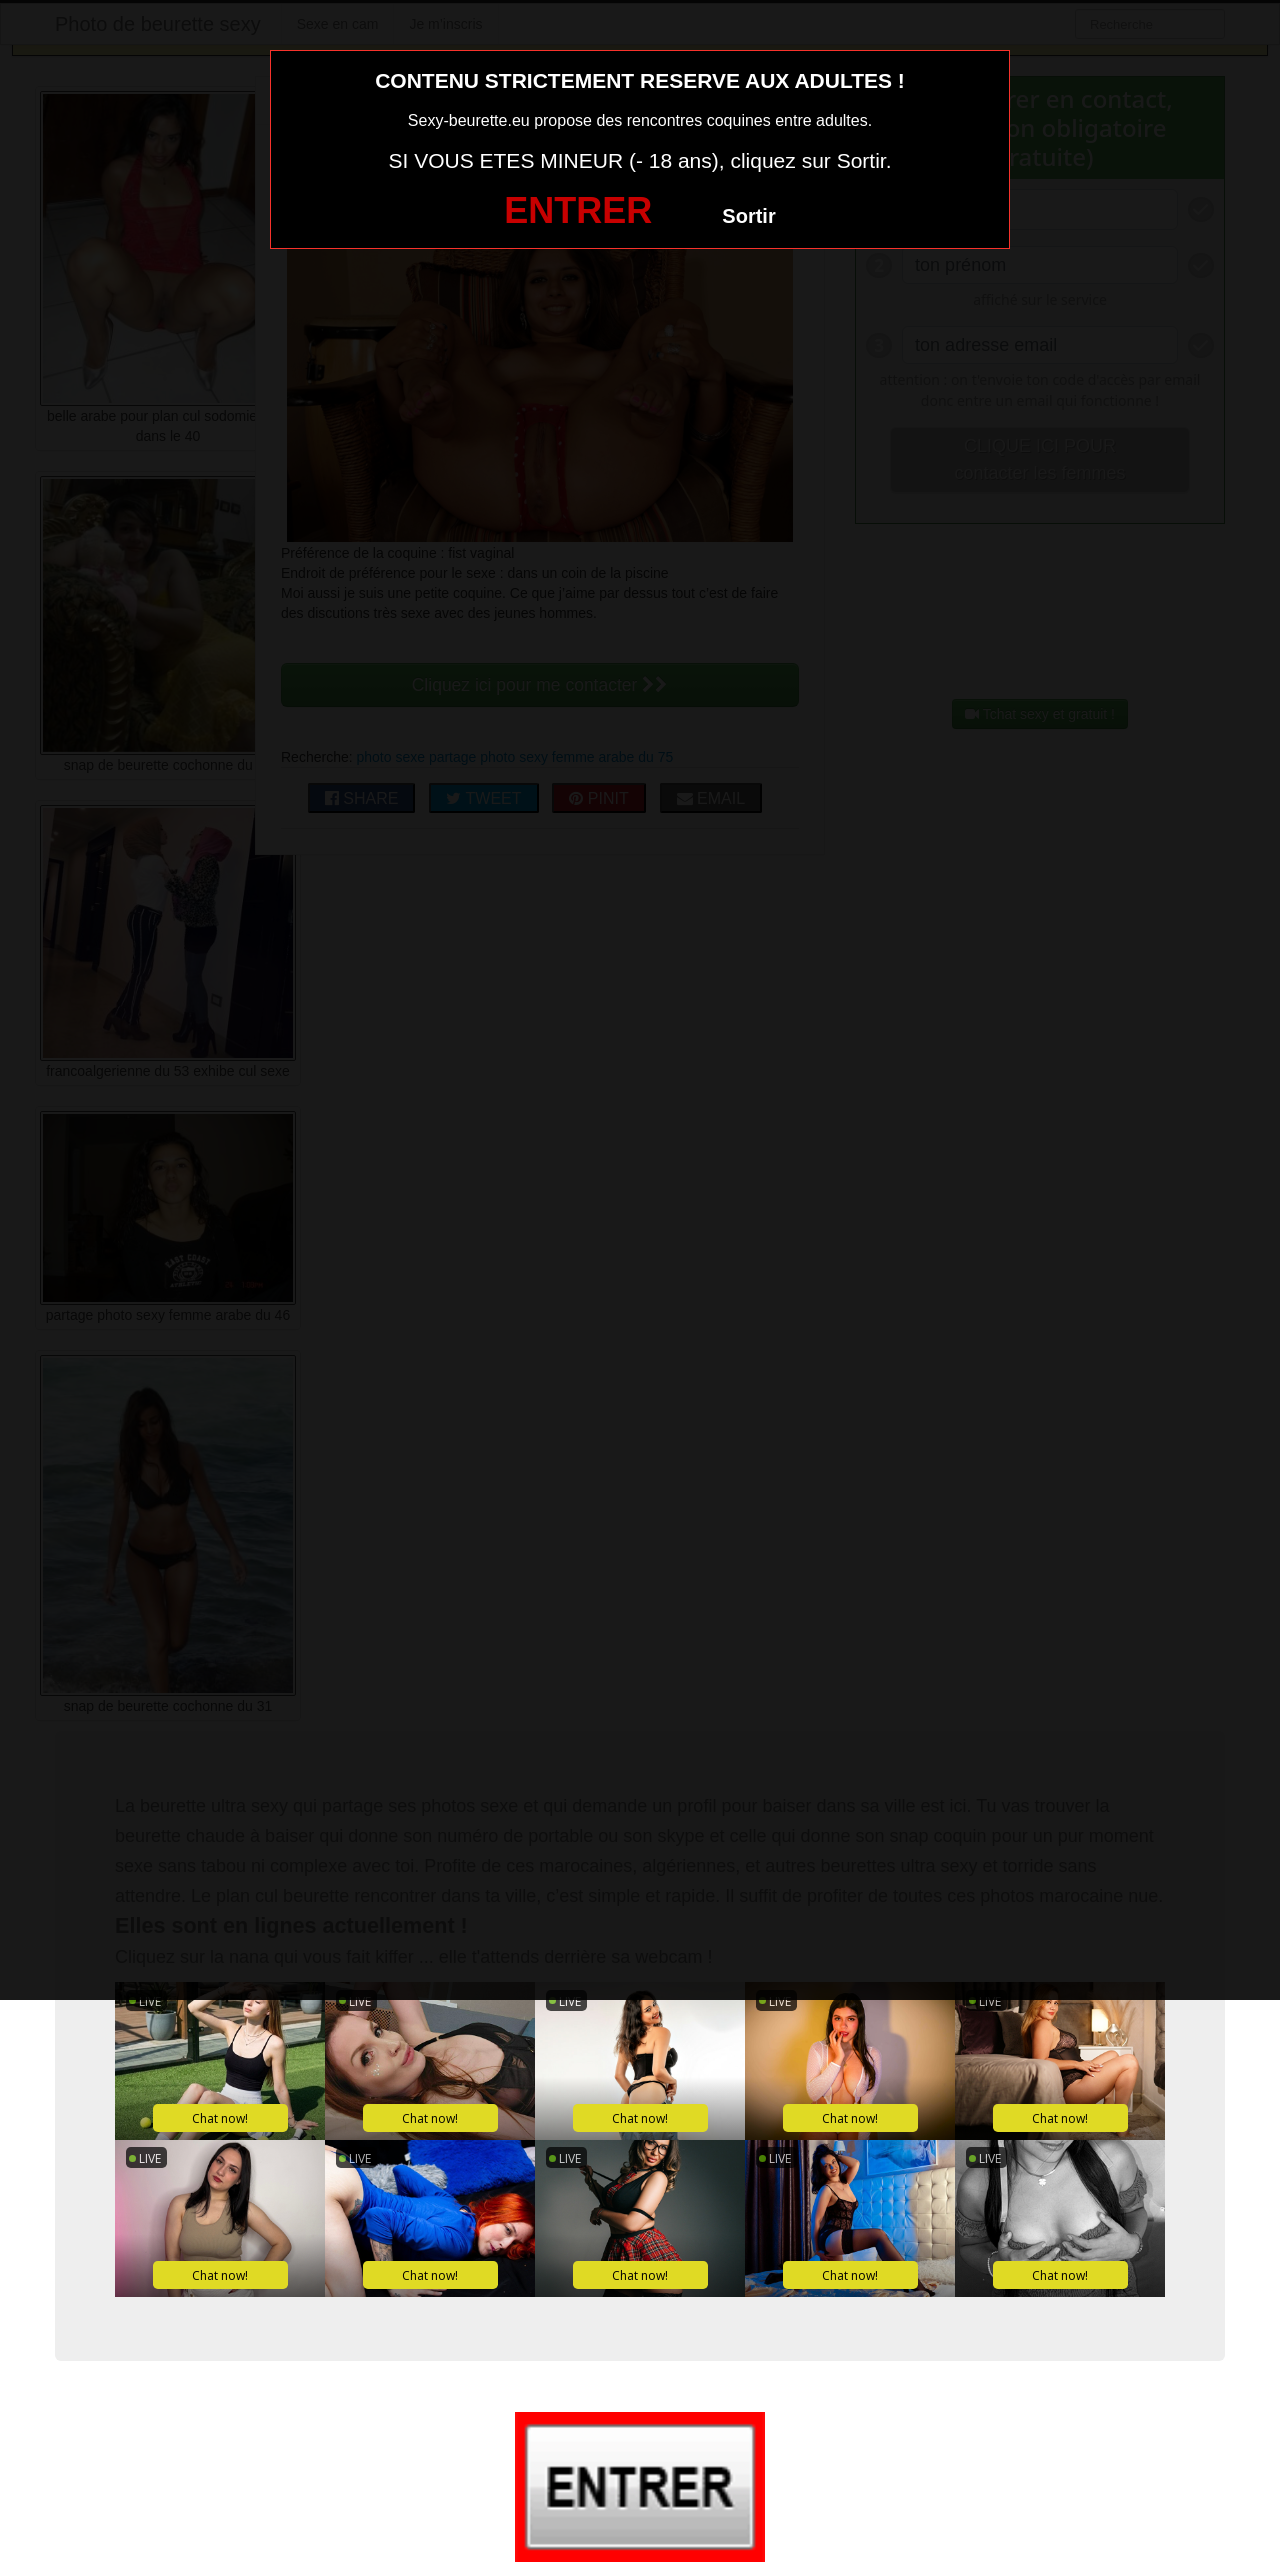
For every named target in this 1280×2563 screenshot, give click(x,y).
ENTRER (578, 210)
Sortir (748, 216)
